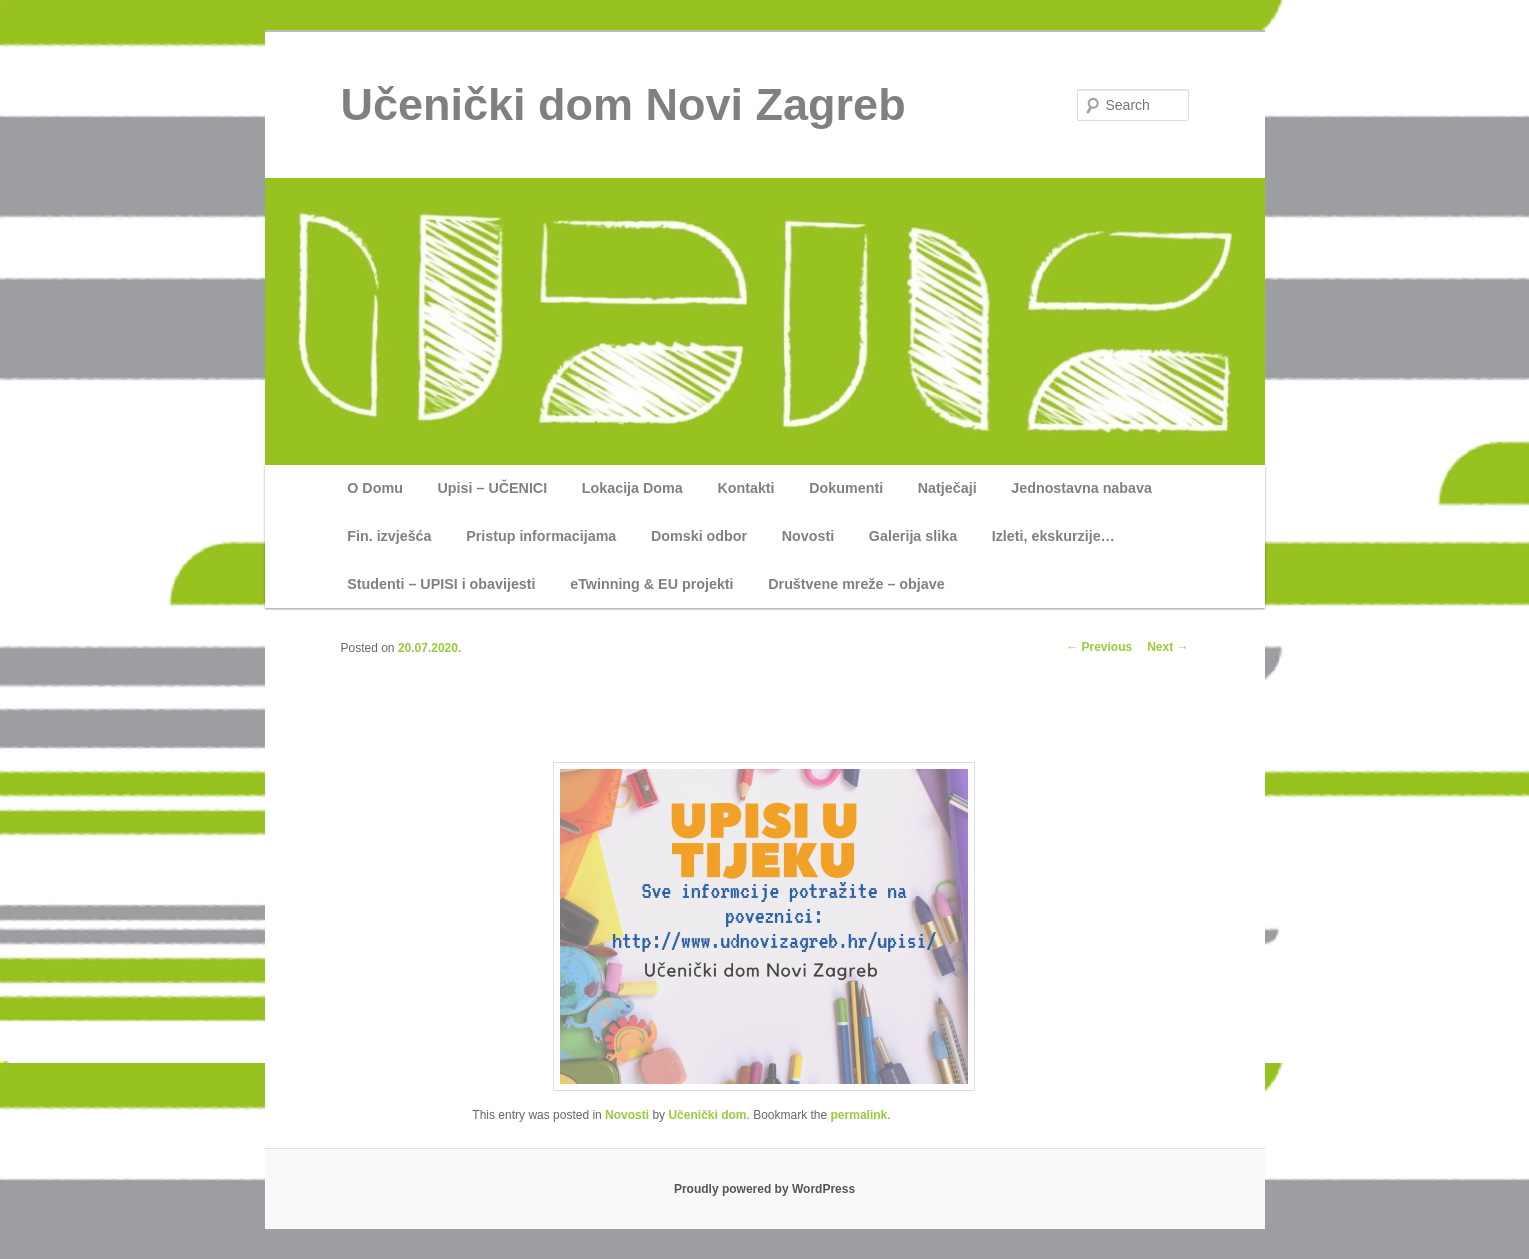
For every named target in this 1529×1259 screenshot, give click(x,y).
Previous (1099, 647)
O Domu (375, 488)
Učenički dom (707, 1115)
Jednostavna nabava (1081, 488)
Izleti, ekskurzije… (1053, 536)
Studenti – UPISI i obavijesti (441, 584)
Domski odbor (699, 536)
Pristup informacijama (541, 536)
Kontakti (745, 488)
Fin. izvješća (389, 536)
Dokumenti (846, 488)
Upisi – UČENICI (493, 488)
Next (1167, 647)
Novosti (808, 536)
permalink (859, 1115)
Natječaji (947, 488)
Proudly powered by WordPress (764, 1189)
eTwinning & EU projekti (651, 584)
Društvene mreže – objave (856, 584)
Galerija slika (913, 536)
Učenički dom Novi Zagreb (623, 104)
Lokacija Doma (632, 488)
